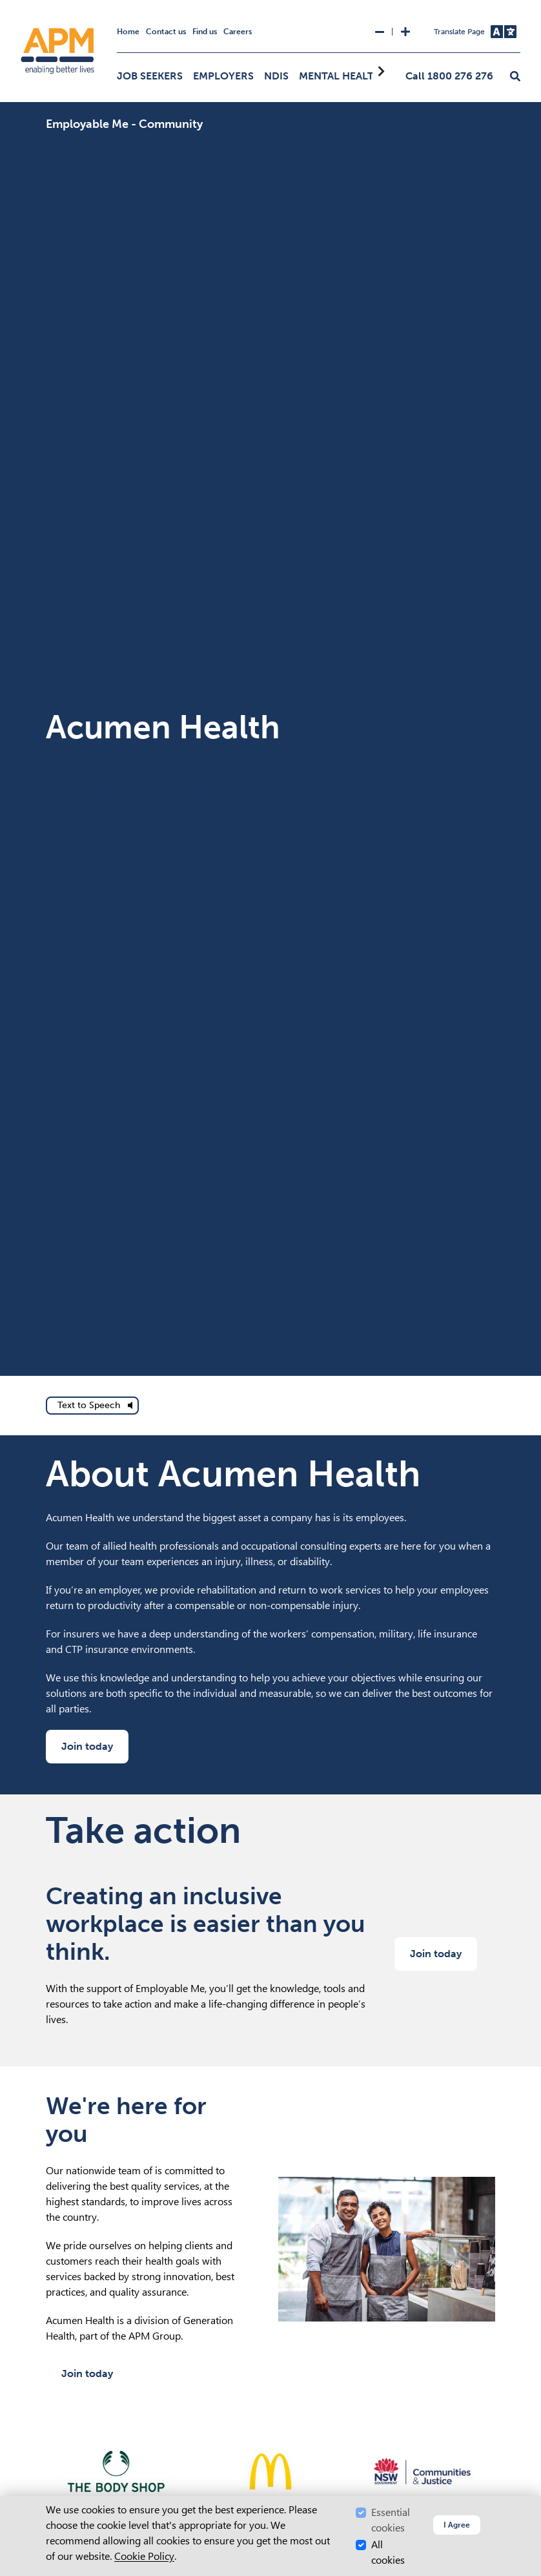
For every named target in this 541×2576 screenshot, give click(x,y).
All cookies (388, 2552)
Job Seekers (150, 76)
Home (128, 31)
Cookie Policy (144, 2556)
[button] (515, 77)
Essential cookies (390, 2520)
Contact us (166, 31)
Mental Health (340, 76)
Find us (204, 31)
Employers (223, 76)
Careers (237, 31)
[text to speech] (92, 1406)
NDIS (276, 76)
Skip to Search (5, 5)
